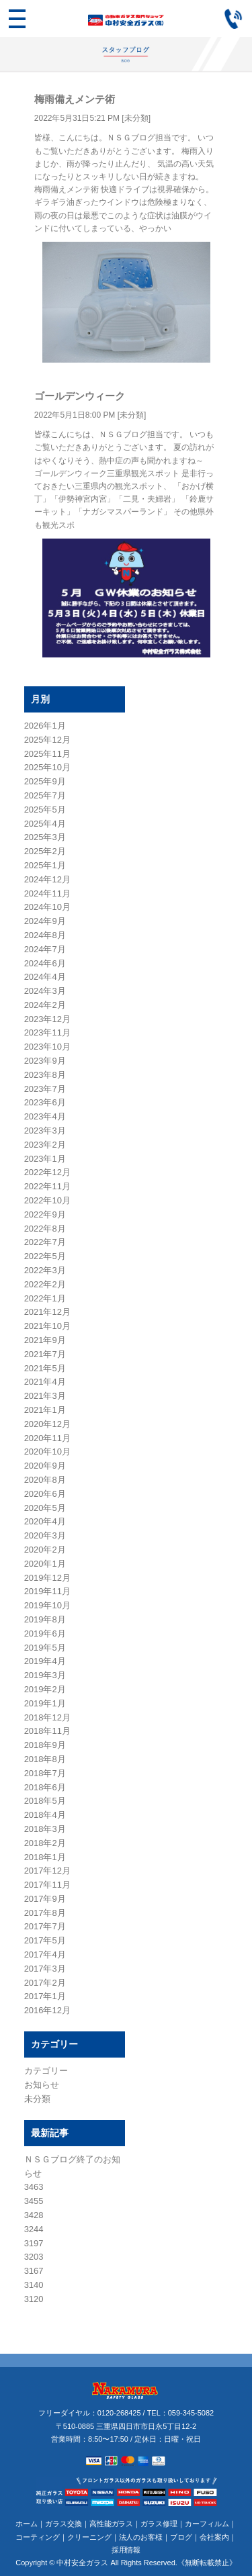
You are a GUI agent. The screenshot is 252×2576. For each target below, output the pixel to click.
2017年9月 (45, 1899)
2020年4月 (45, 1521)
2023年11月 (47, 1032)
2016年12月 (47, 2010)
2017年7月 (45, 1926)
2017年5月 (45, 1940)
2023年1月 (45, 1159)
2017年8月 (45, 1913)
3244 (34, 2229)
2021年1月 (45, 1410)
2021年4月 (45, 1382)
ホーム (26, 2524)
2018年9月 (45, 1745)
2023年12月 (47, 1019)
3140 (34, 2285)
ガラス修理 (158, 2524)
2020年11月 (47, 1438)
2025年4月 (45, 824)
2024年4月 (45, 977)
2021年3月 (45, 1396)
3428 (34, 2215)
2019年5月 (45, 1648)
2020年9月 (45, 1466)
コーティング (37, 2537)
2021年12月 (47, 1312)
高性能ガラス (111, 2524)
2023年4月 (45, 1116)
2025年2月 (45, 851)
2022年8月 (45, 1229)
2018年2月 (45, 1843)
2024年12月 (47, 879)
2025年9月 (45, 781)
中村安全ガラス (82, 2563)
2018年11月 (47, 1731)
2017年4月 (45, 1954)
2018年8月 (45, 1759)
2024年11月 (47, 893)
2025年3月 (45, 837)
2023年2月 (45, 1145)
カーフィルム (207, 2524)
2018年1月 (45, 1857)
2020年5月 (45, 1508)
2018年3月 (45, 1829)
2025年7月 (45, 795)
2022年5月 (45, 1256)
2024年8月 (45, 935)
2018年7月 (45, 1773)
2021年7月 (45, 1354)
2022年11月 (47, 1186)
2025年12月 (47, 740)
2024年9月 (45, 921)
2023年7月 (45, 1089)
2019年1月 (45, 1703)
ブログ (181, 2537)
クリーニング (89, 2537)
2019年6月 (45, 1633)
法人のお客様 (141, 2537)
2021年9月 (45, 1340)
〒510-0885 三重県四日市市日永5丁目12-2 (126, 2426)
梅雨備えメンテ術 (74, 99)
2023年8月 (45, 1075)
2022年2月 (45, 1284)
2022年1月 (45, 1298)
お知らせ (41, 2085)
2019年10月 (47, 1605)
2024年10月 (47, 907)
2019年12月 (47, 1578)
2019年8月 (45, 1619)
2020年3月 (45, 1535)
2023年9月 (45, 1061)
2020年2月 (45, 1550)
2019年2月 (45, 1689)
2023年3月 (45, 1130)
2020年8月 (45, 1480)
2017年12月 (47, 1871)
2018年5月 (45, 1801)
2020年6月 (45, 1494)
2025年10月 (47, 767)
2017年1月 (45, 1996)
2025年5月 (45, 809)
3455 (34, 2201)
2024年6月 (45, 963)
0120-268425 (119, 2413)
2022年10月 (47, 1200)
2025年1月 (45, 865)
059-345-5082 (191, 2413)
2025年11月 (47, 754)
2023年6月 (45, 1102)
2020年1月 (45, 1564)
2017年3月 (45, 1969)
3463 (34, 2187)
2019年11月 (47, 1591)
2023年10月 (47, 1047)
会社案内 (214, 2537)
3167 (34, 2271)
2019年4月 (45, 1661)
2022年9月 (45, 1214)
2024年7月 (45, 949)
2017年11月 (47, 1885)
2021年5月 (45, 1368)
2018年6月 (45, 1787)
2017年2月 (45, 1983)
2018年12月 (47, 1717)
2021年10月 (47, 1326)
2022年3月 (45, 1270)
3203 (34, 2257)
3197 (34, 2243)
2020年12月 (47, 1424)
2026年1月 (45, 726)
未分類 (136, 118)
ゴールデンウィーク (79, 396)
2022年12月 (47, 1172)
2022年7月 (45, 1242)
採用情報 (126, 2550)
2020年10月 (47, 1451)
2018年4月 (45, 1815)
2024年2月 (45, 1005)
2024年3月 (45, 991)
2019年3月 (45, 1675)
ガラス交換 (63, 2524)
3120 (34, 2299)
